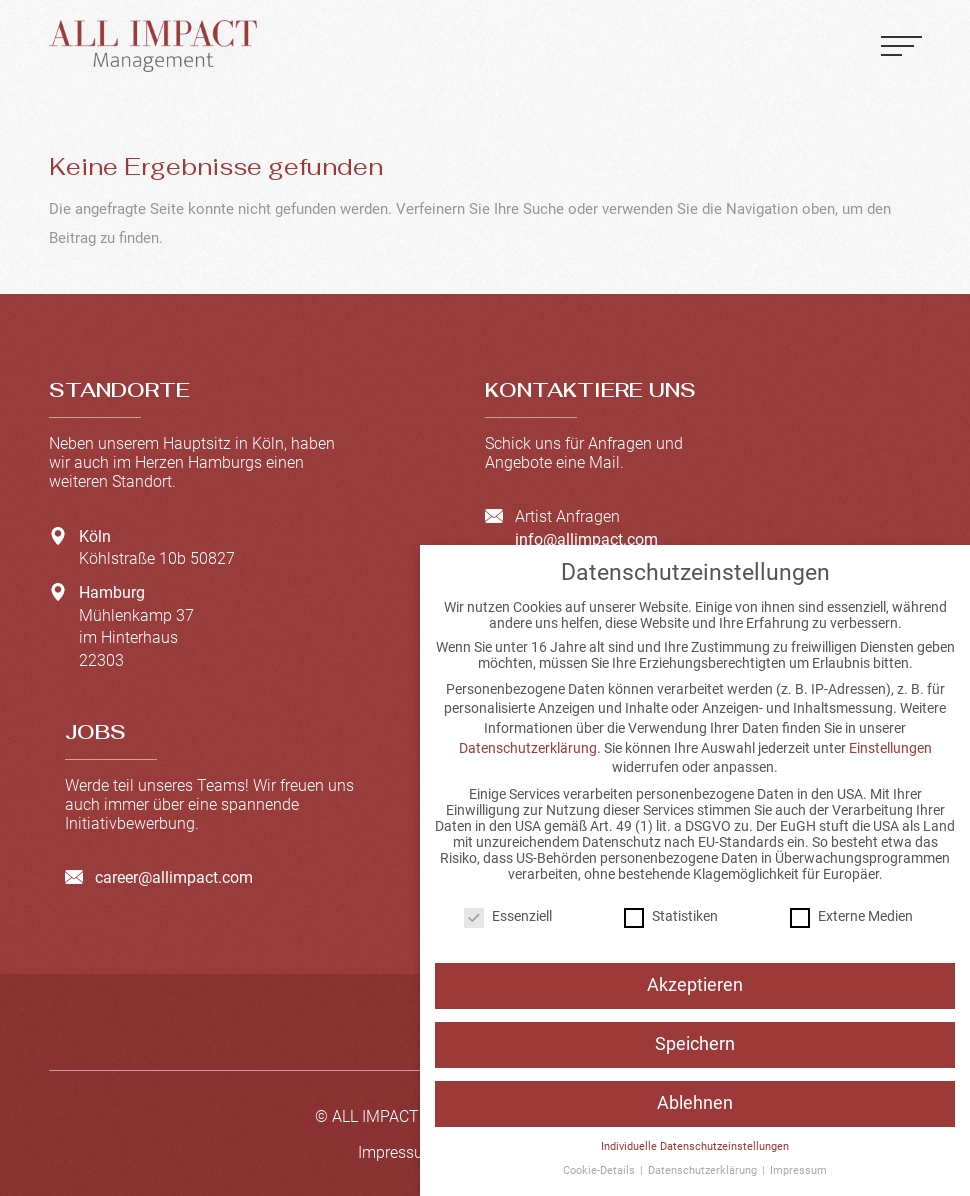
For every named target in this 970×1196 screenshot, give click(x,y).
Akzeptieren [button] (695, 985)
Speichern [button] (695, 1044)
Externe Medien (851, 916)
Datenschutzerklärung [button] (704, 1170)
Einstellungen (890, 748)
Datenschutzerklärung (528, 748)
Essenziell (508, 916)
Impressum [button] (798, 1170)
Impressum (397, 1152)
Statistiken (671, 916)
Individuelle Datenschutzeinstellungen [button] (695, 1146)
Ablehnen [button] (695, 1103)
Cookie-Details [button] (600, 1170)
